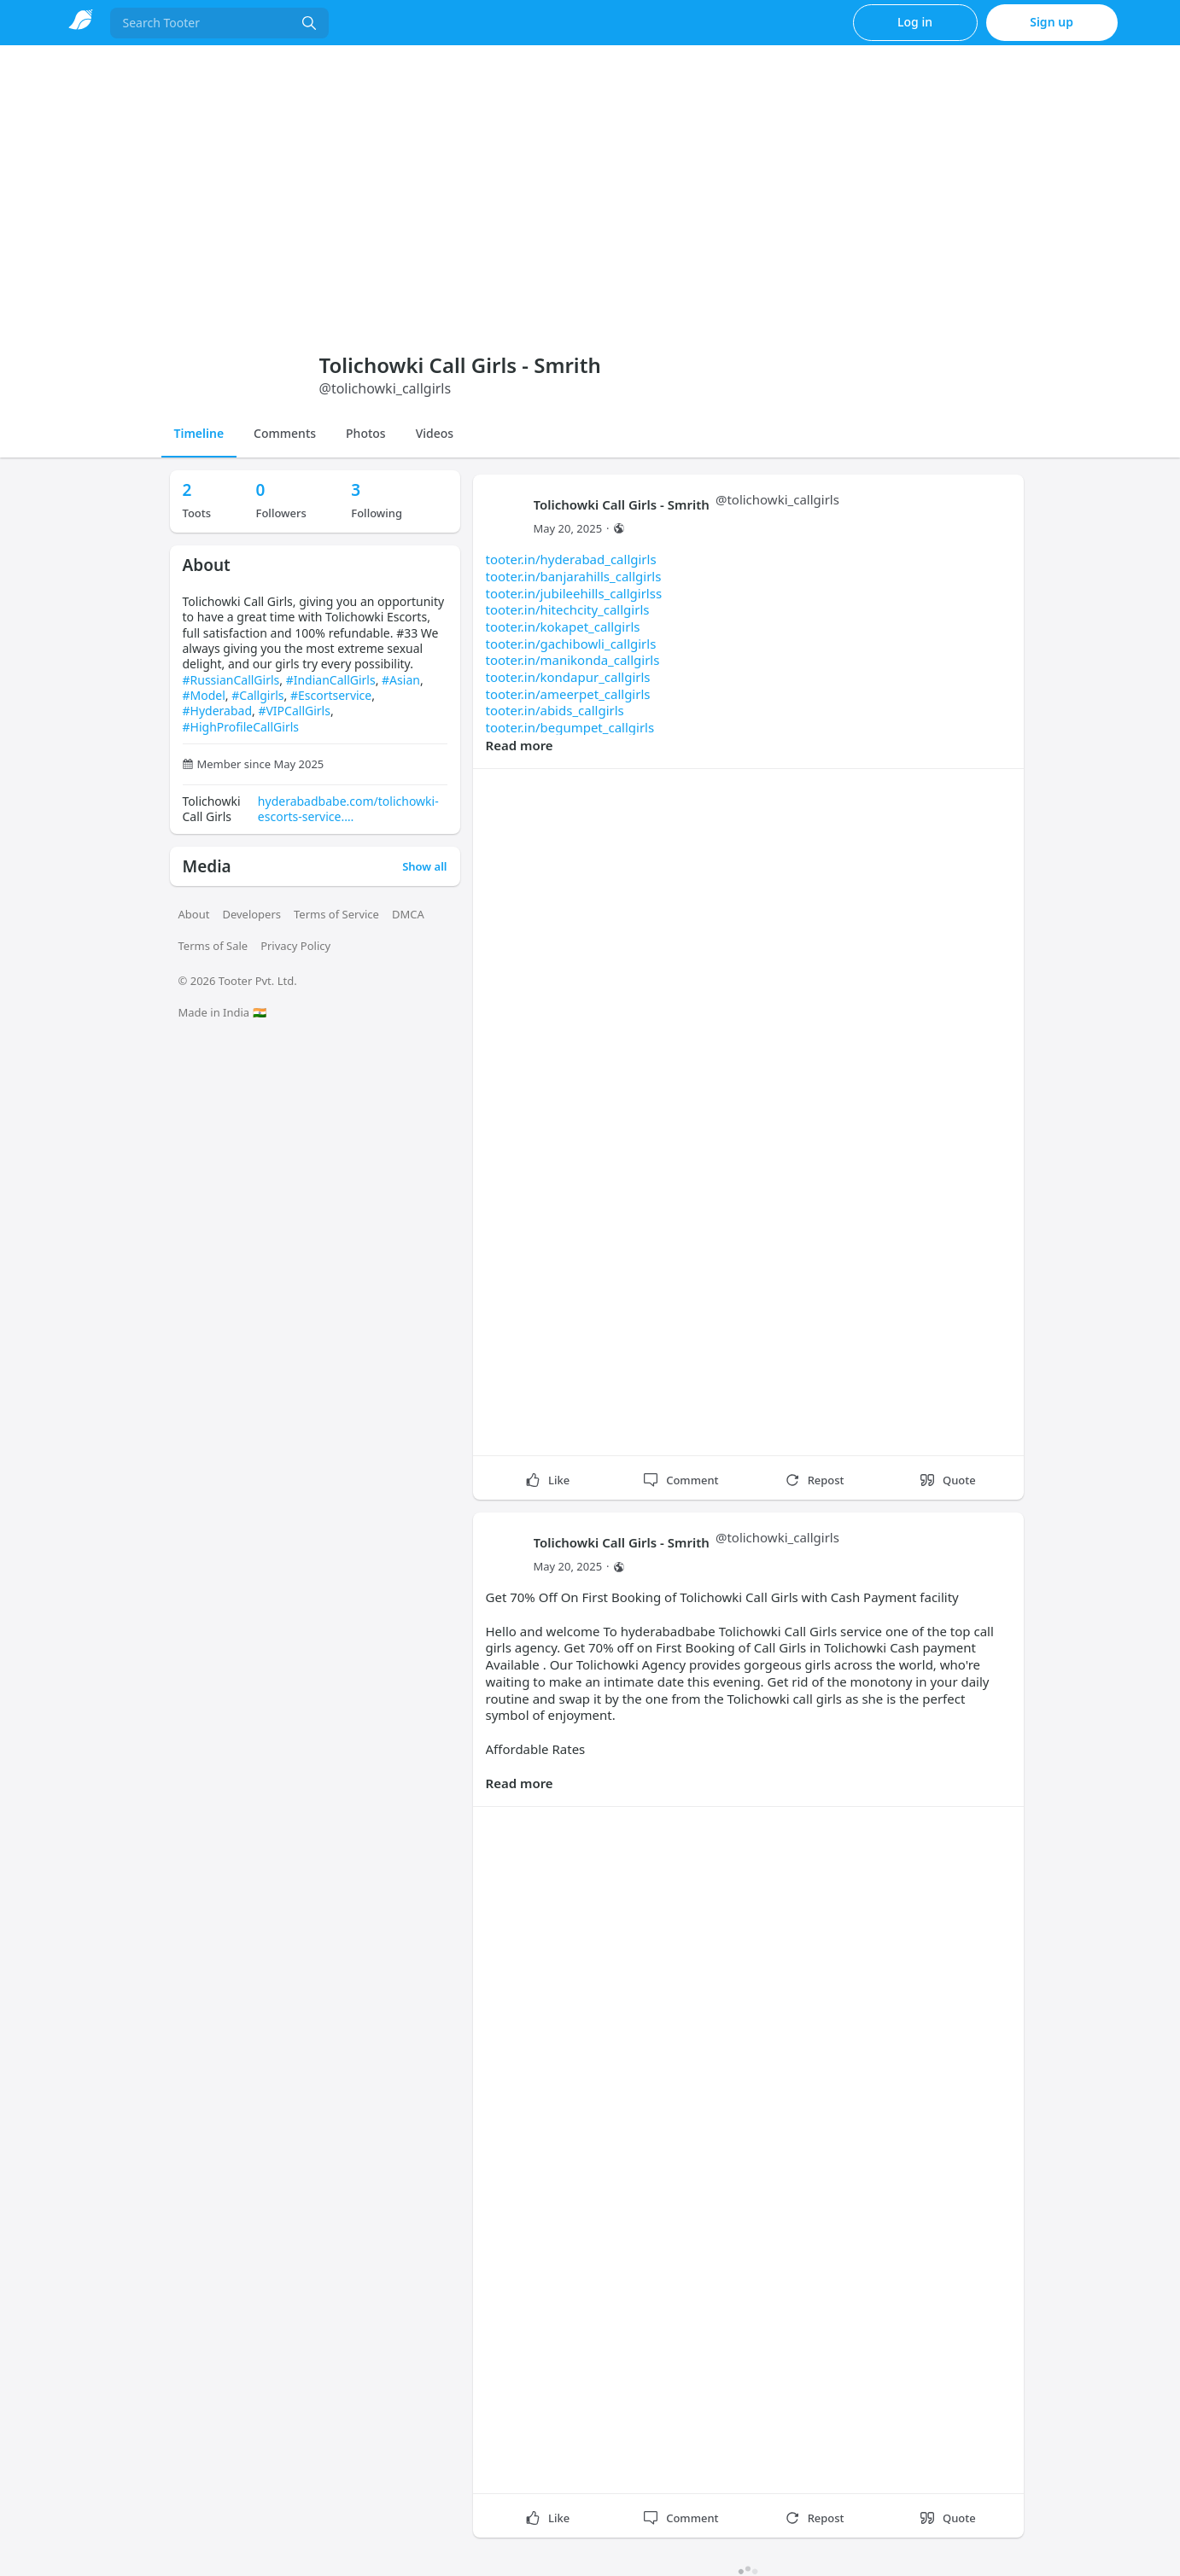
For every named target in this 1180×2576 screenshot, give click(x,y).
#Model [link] (204, 695)
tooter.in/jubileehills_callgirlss (574, 593)
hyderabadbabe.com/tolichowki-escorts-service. (348, 809)
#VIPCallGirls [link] (294, 710)
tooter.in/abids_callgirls (555, 710)
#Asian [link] (401, 680)
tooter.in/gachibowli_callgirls (571, 643)
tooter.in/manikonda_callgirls (573, 659)
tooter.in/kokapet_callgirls (563, 626)
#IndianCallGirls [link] (331, 680)
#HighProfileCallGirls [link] (241, 727)
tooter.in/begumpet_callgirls (570, 727)
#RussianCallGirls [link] (231, 680)
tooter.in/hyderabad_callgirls (571, 559)
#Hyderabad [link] (218, 710)
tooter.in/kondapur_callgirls (568, 676)
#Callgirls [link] (257, 695)
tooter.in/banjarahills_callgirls (574, 576)
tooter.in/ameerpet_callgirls (568, 693)
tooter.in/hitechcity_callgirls (568, 609)
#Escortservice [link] (330, 695)
